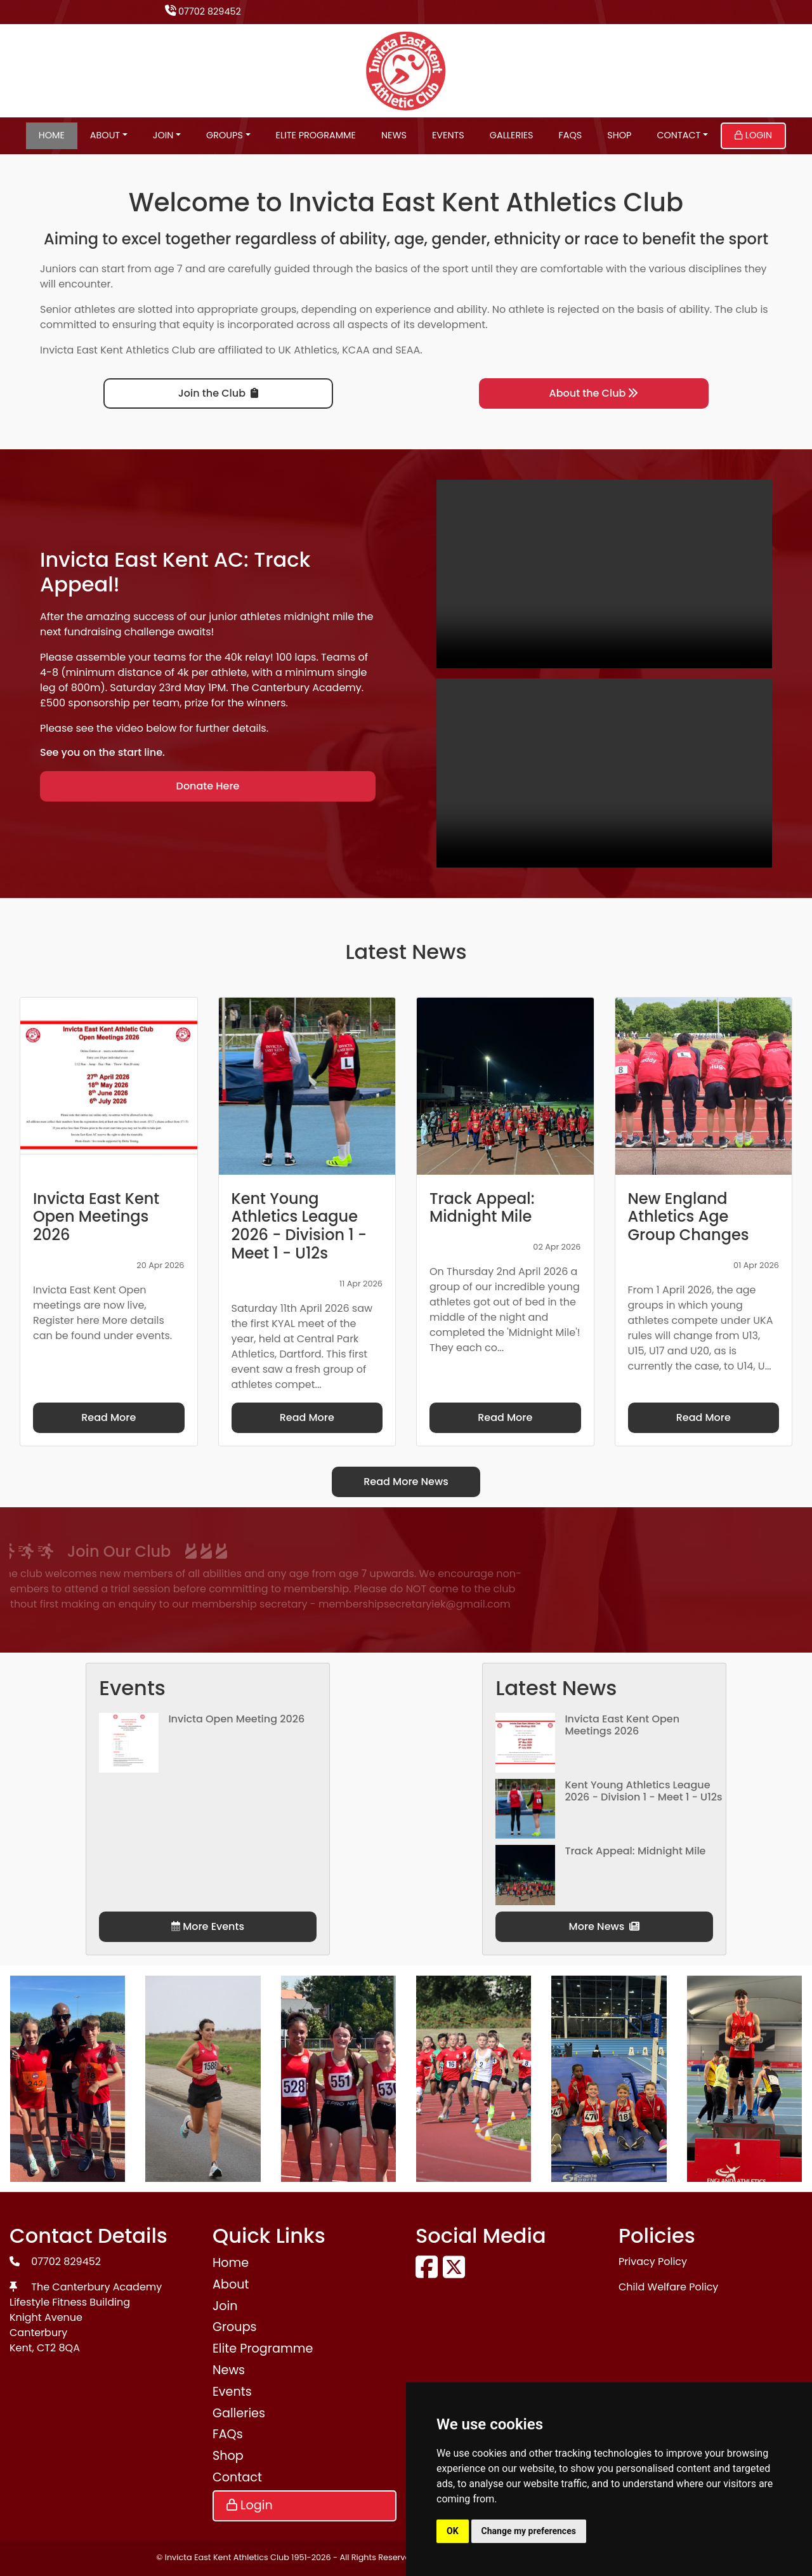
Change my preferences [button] (528, 2531)
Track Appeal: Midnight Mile (635, 1851)
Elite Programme (316, 135)
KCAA (356, 350)
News (394, 135)
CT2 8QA (58, 2348)
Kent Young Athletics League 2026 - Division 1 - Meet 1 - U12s (643, 1791)
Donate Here (208, 786)
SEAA (407, 350)
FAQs (570, 135)
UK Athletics (307, 350)
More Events (207, 1926)
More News (604, 1926)
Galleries (512, 135)
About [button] (105, 135)
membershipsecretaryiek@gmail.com (229, 1604)
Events (448, 135)
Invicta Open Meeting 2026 (236, 1719)
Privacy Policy (653, 2261)
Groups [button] (224, 135)
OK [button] (453, 2531)
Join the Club (218, 393)
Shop (619, 135)
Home (52, 135)
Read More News (406, 1481)
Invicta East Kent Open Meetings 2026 (622, 1725)
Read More (108, 1417)
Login (753, 135)
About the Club (594, 393)
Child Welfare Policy (668, 2287)
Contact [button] (678, 135)
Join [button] (163, 135)
